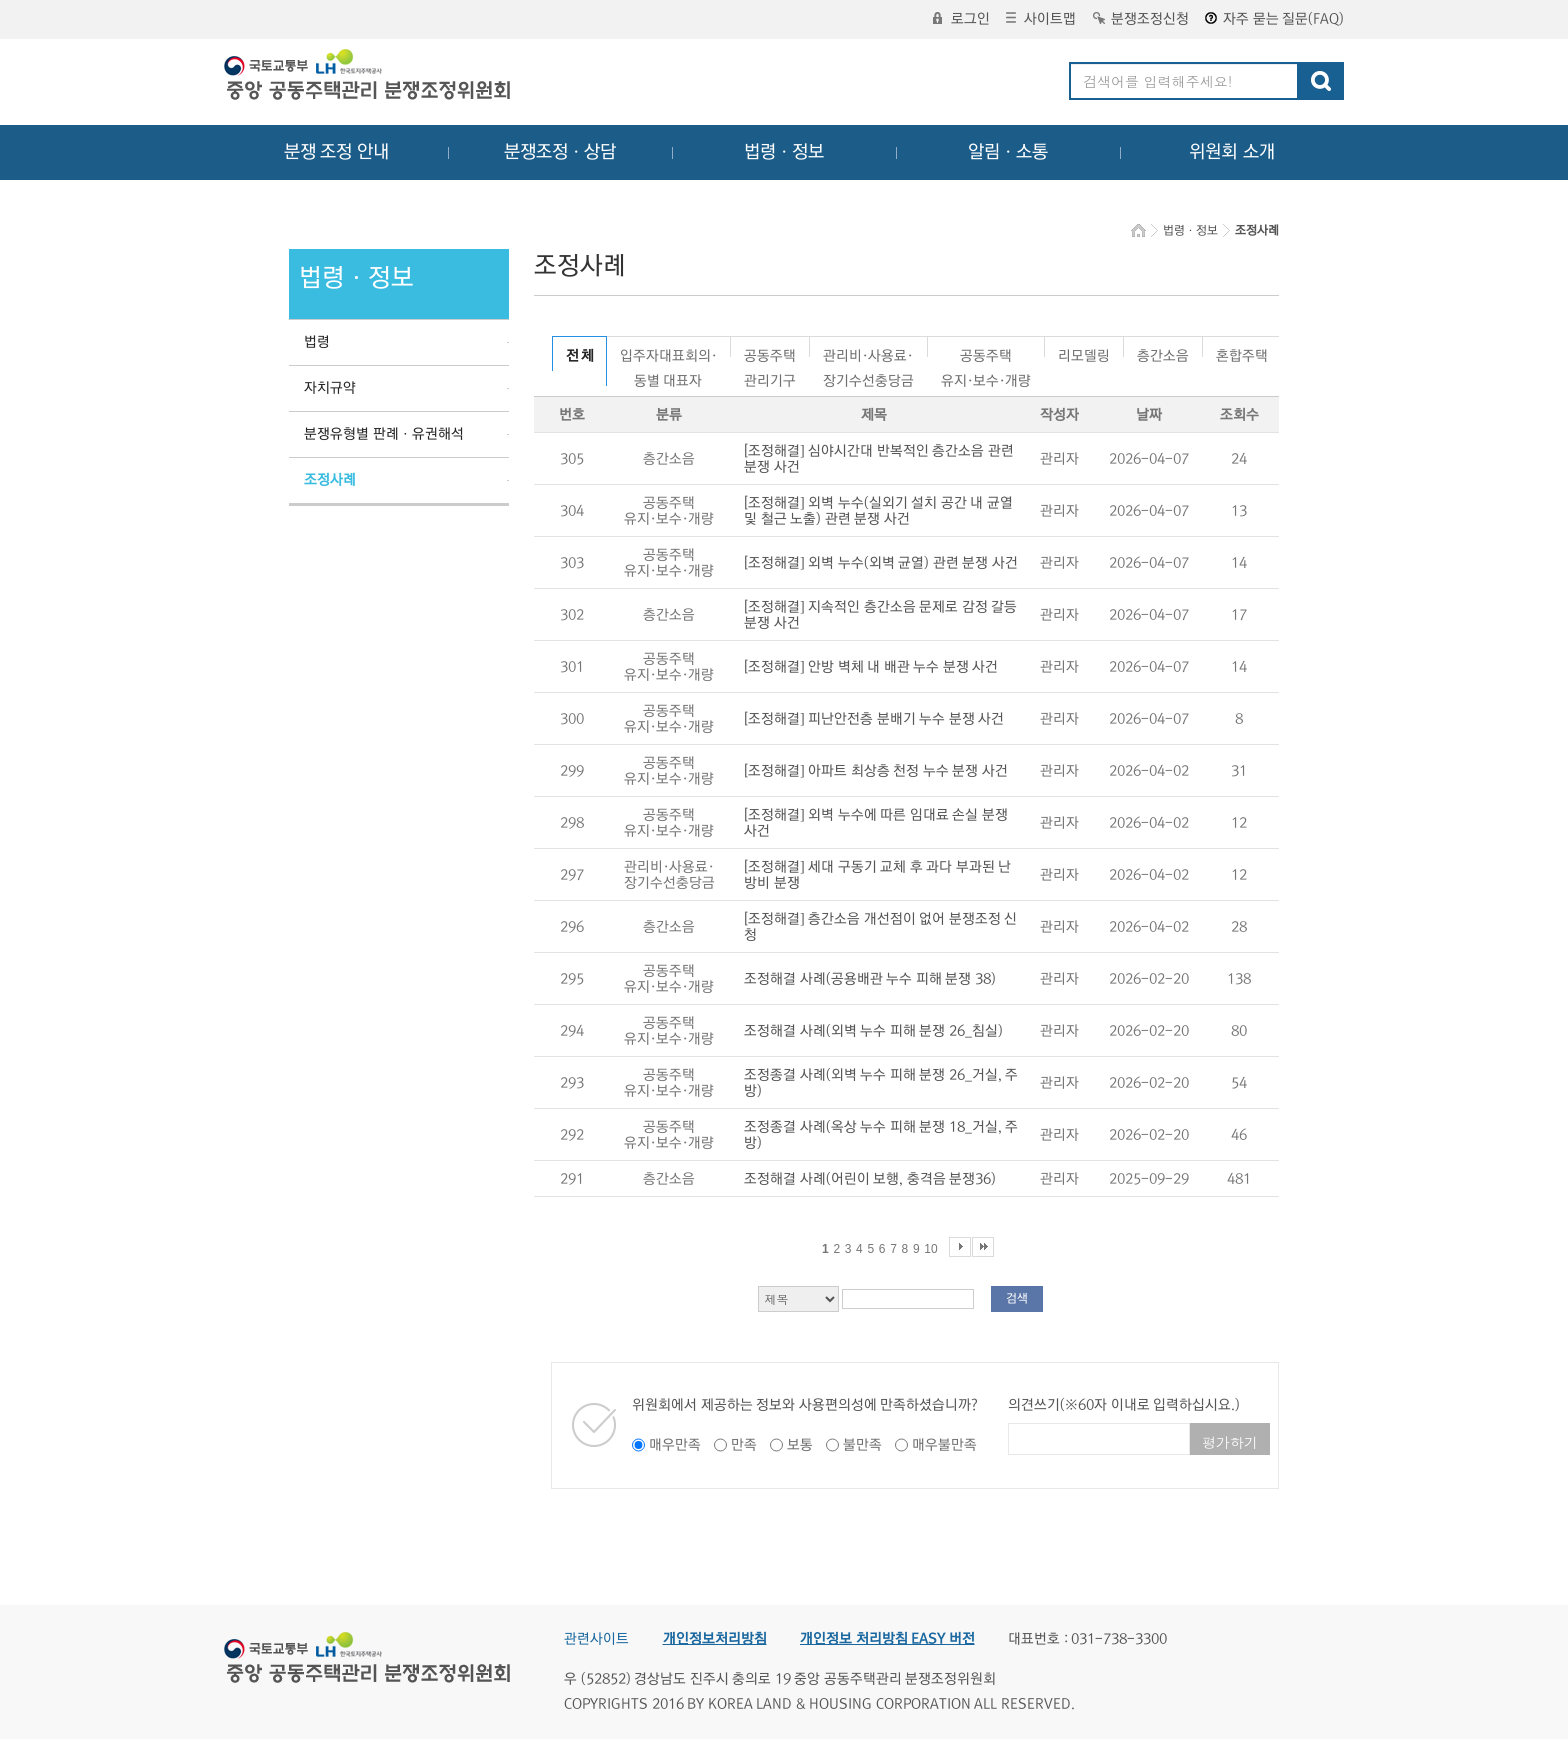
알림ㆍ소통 (1008, 152)
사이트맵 (1041, 19)
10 (930, 1249)
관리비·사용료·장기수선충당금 (868, 352)
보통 (800, 1445)
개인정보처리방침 (715, 1639)
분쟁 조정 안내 (336, 152)
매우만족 (675, 1445)
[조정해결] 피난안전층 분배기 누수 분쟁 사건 (874, 719)
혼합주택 (1242, 352)
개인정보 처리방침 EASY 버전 (887, 1639)
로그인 (961, 19)
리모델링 (1084, 352)
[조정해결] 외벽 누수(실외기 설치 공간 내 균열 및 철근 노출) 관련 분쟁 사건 (878, 511)
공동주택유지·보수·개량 (986, 352)
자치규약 (330, 388)
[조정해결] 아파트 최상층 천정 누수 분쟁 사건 (876, 771)
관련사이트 (596, 1639)
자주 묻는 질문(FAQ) (1274, 19)
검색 (1017, 1298)
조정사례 (330, 480)
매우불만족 (944, 1445)
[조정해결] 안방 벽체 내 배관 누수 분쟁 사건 (871, 667)
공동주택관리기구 (770, 352)
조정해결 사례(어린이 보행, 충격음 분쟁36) (870, 1179)
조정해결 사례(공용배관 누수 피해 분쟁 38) (870, 979)
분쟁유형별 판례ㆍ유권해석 (384, 434)
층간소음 (1163, 352)
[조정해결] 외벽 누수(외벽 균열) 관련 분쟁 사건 (881, 563)
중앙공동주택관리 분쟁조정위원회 (369, 77)
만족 (744, 1445)
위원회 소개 (1232, 152)
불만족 (862, 1445)
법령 (317, 342)
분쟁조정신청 (1141, 19)
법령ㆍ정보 (784, 152)
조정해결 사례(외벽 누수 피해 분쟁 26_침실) (873, 1031)
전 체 (579, 356)
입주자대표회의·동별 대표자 (668, 352)
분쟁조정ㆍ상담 (560, 152)
